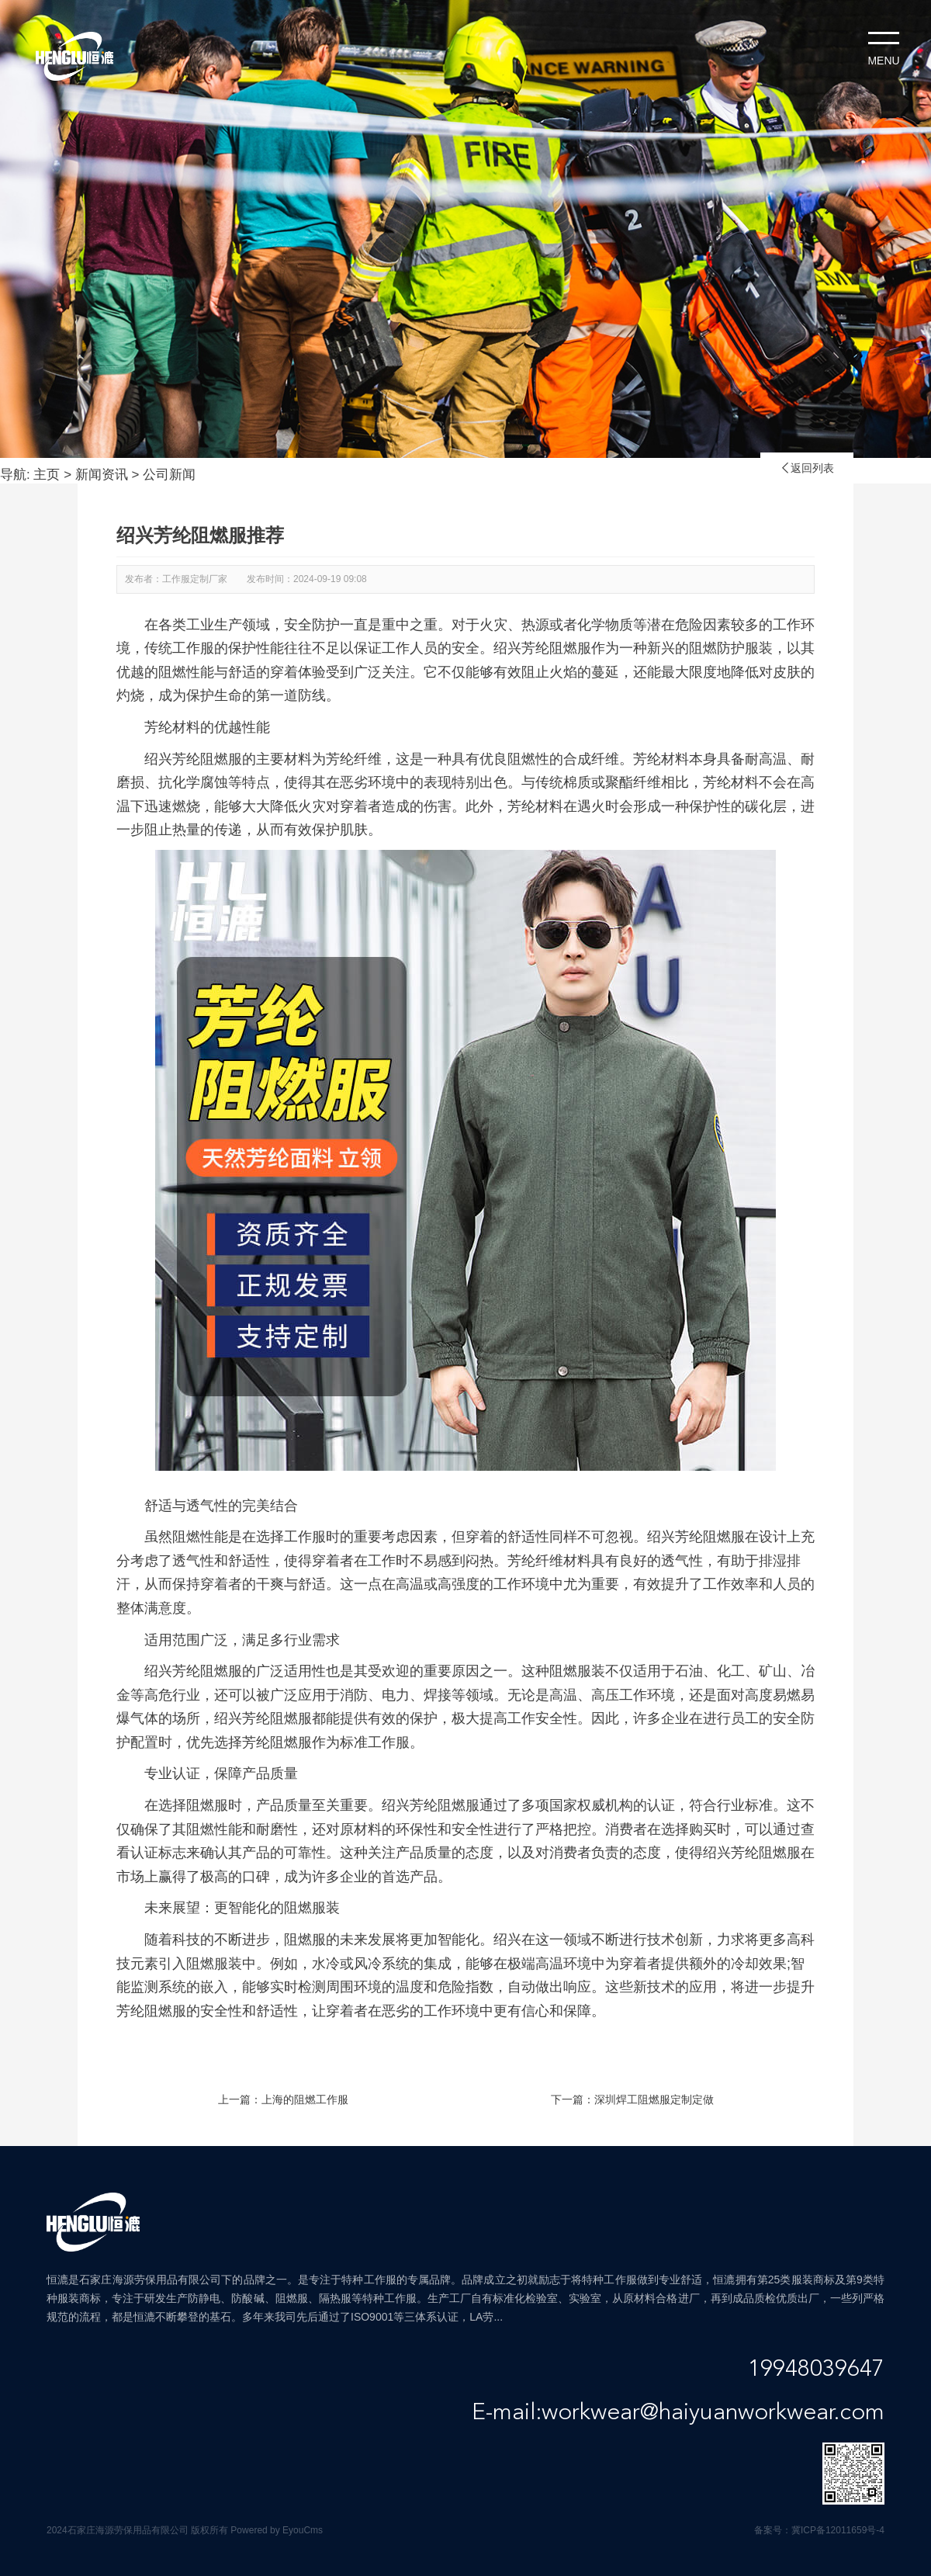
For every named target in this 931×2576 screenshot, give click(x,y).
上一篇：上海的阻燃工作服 (283, 2099)
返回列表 (807, 468)
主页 (46, 474)
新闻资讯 (101, 474)
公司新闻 (169, 474)
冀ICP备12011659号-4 (837, 2530)
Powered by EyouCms (275, 2530)
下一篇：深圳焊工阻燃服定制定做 (632, 2099)
